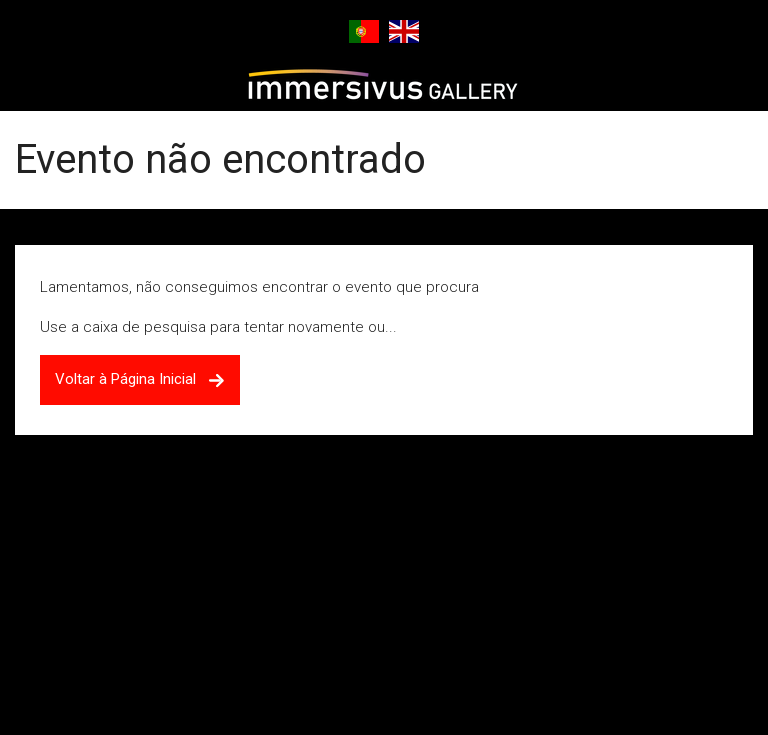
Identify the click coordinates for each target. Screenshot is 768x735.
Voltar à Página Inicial (140, 379)
